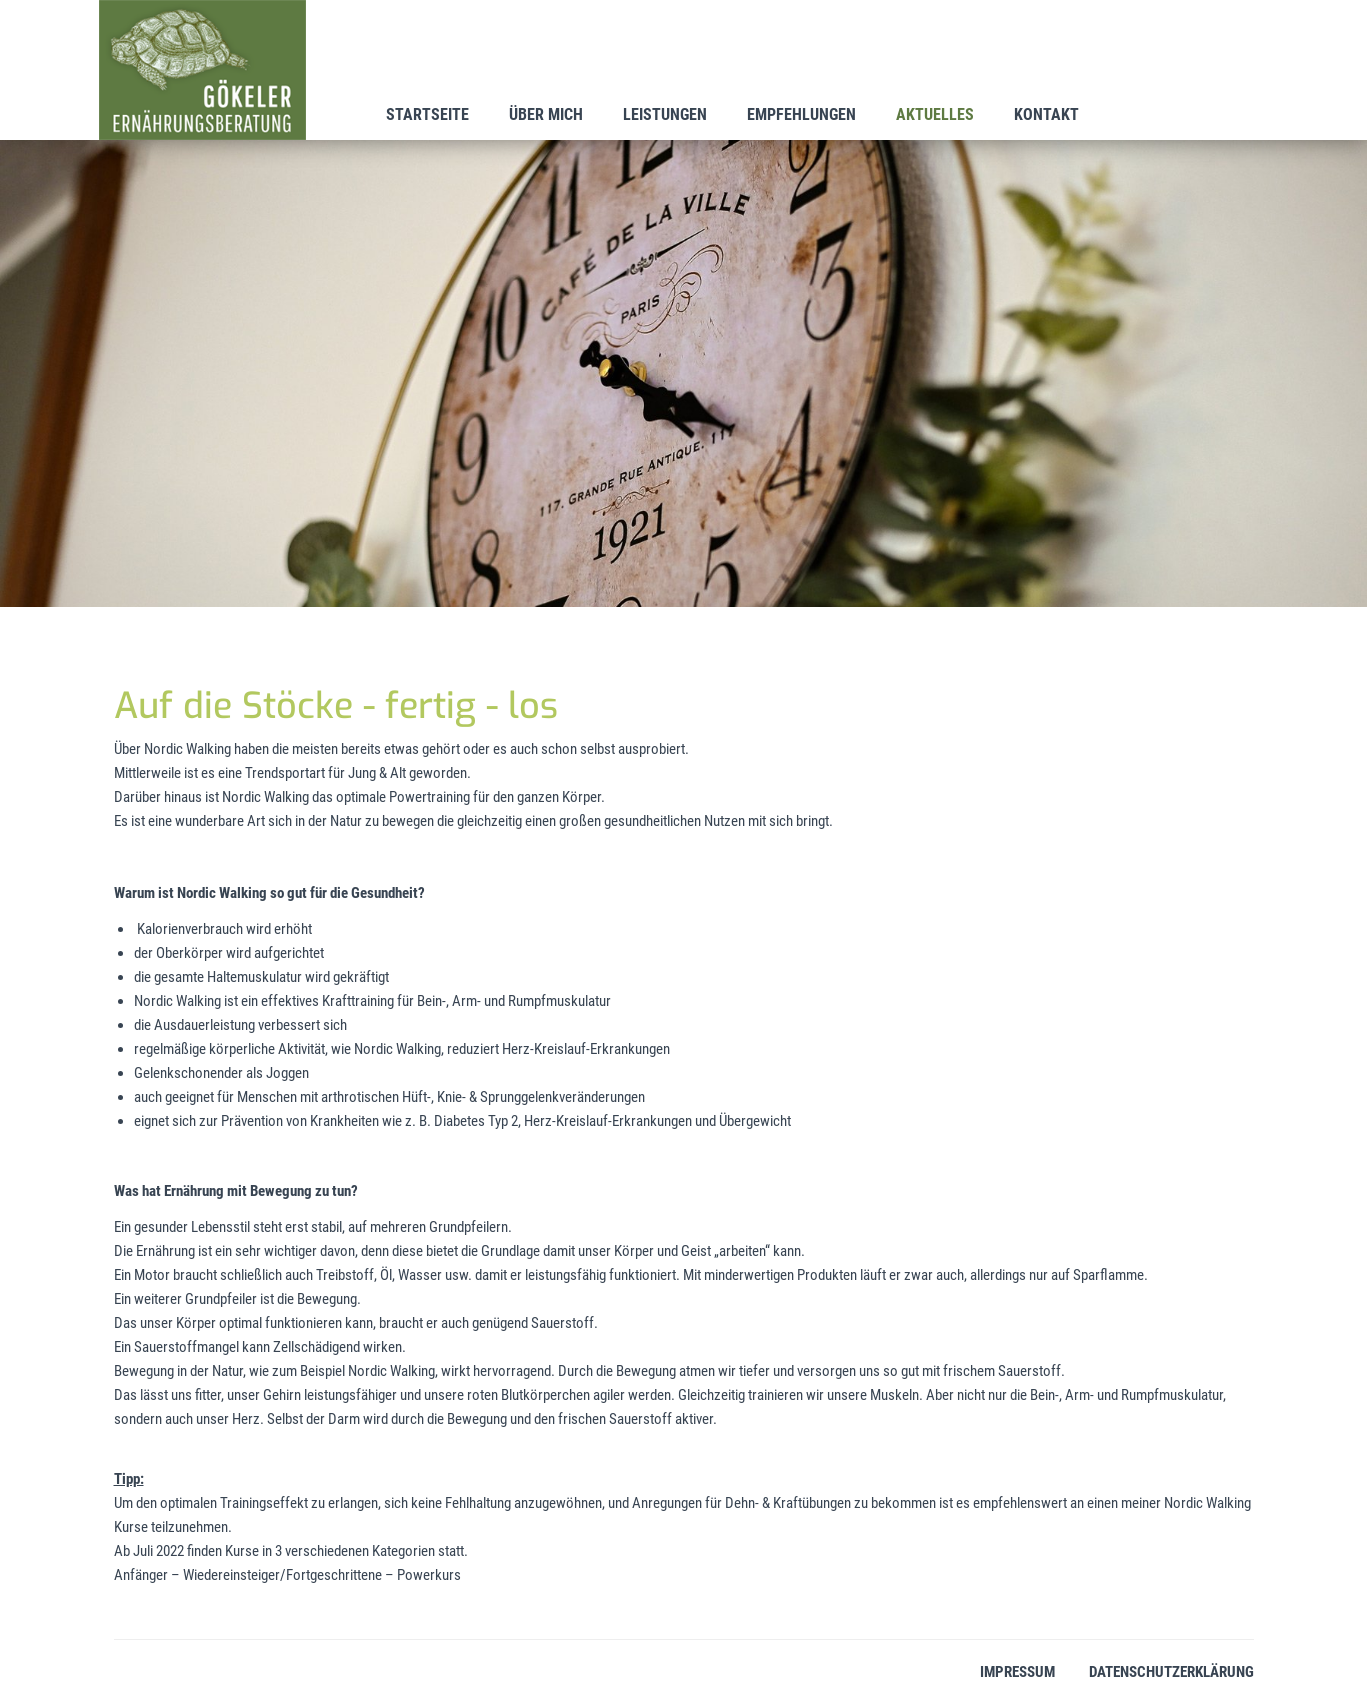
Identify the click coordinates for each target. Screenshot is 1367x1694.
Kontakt (1046, 114)
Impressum (1017, 1672)
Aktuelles (935, 114)
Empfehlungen (801, 114)
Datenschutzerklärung (1171, 1672)
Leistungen (665, 114)
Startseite (427, 114)
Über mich (546, 114)
